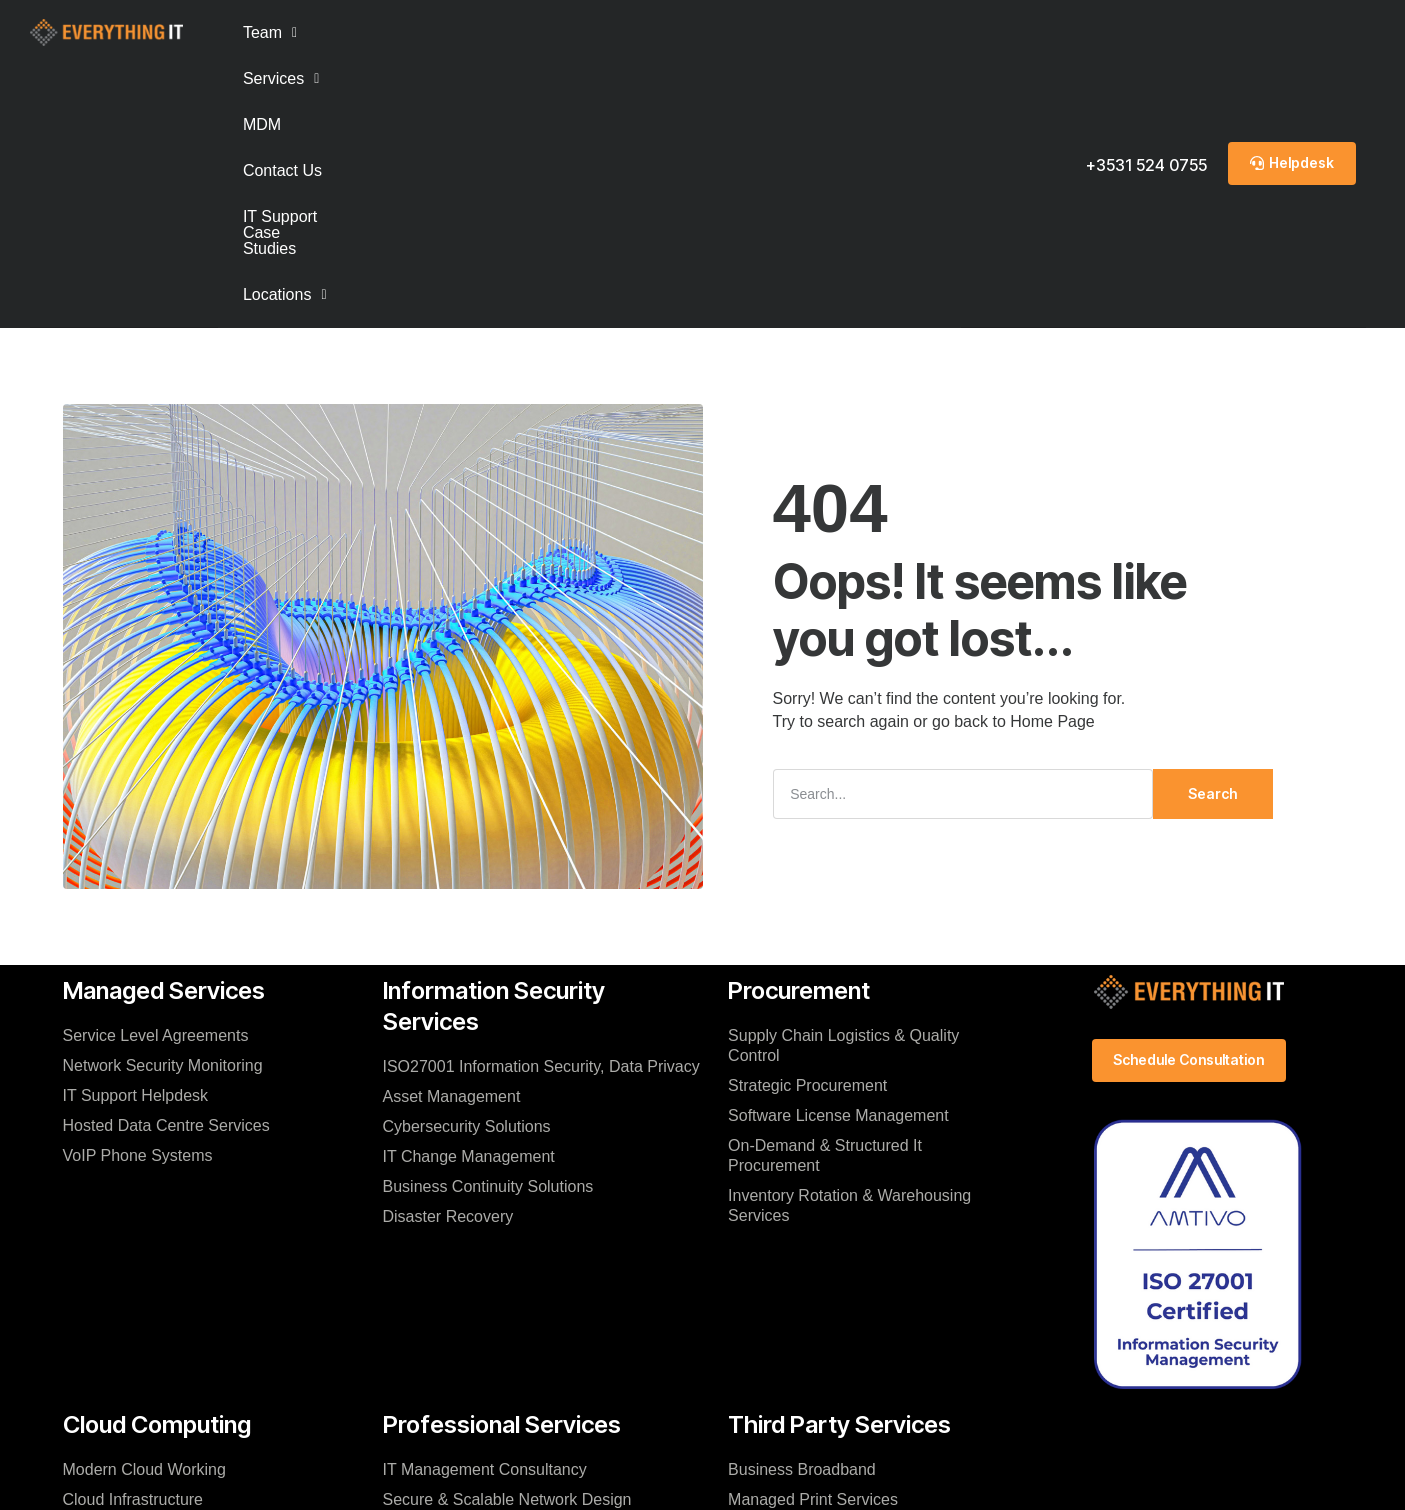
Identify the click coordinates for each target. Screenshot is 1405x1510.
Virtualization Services (461, 1326)
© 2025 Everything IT (692, 1495)
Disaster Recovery (448, 953)
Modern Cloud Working (144, 1206)
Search (1212, 530)
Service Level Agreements (156, 772)
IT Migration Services (458, 1266)
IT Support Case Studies (698, 32)
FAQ (79, 1266)
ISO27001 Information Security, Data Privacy (541, 803)
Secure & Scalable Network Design (507, 1236)
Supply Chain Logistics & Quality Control (843, 782)
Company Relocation (457, 1296)
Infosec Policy (807, 1473)
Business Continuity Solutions (488, 923)
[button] (270, 33)
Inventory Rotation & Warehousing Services (849, 942)
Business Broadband (802, 1206)
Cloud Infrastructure (133, 1236)
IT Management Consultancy (485, 1206)
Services (365, 32)
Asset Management (452, 833)
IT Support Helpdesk (136, 832)
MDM (453, 32)
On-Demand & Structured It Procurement (825, 892)
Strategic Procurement (807, 822)
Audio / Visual (777, 1296)
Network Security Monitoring (163, 802)
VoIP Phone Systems (138, 892)
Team (270, 32)
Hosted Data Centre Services (166, 862)
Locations (857, 32)
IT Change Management (469, 893)
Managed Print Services (813, 1236)
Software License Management (838, 852)
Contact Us (541, 32)
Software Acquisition (800, 1266)
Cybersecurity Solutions (467, 863)
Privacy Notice (693, 1473)
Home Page (1052, 458)
